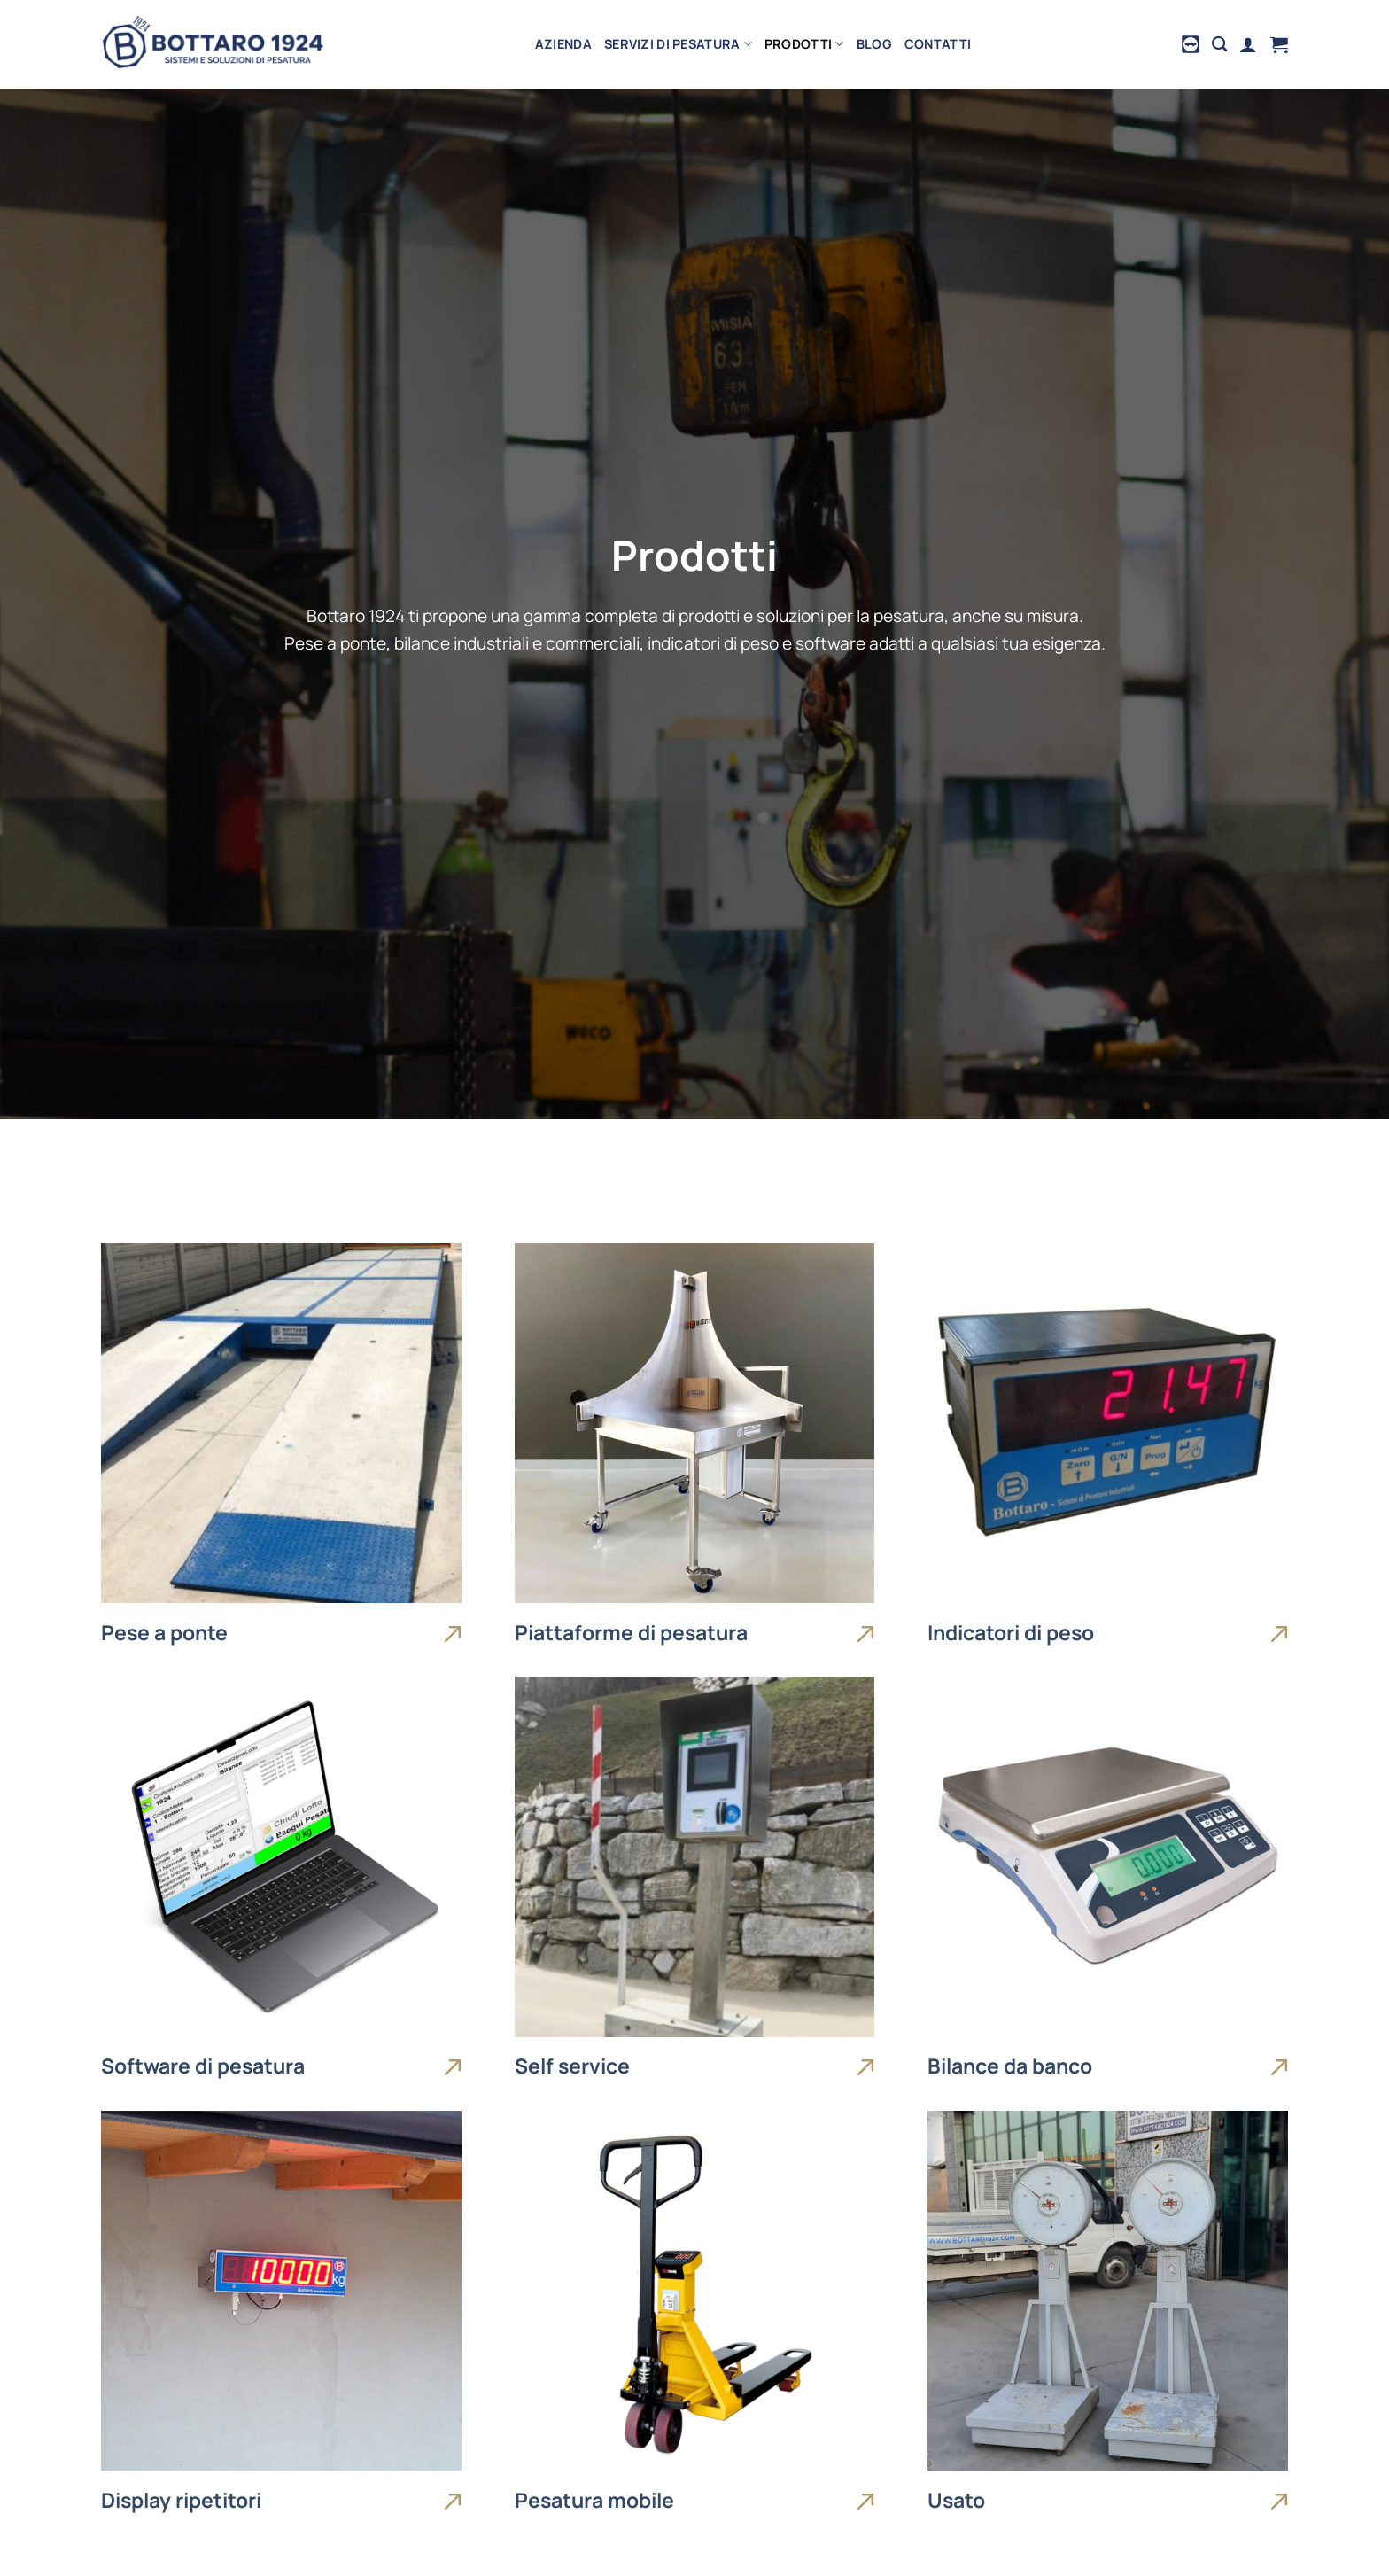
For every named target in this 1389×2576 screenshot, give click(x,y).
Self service (572, 2066)
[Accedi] (1248, 44)
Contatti (937, 43)
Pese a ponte (164, 1633)
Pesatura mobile (594, 2500)
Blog (874, 43)
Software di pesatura (203, 2066)
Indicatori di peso (1010, 1633)
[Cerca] (1219, 45)
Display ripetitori (181, 2500)
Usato (956, 2500)
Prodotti (804, 43)
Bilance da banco (1009, 2066)
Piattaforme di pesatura (631, 1633)
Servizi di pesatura (678, 43)
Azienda (563, 43)
